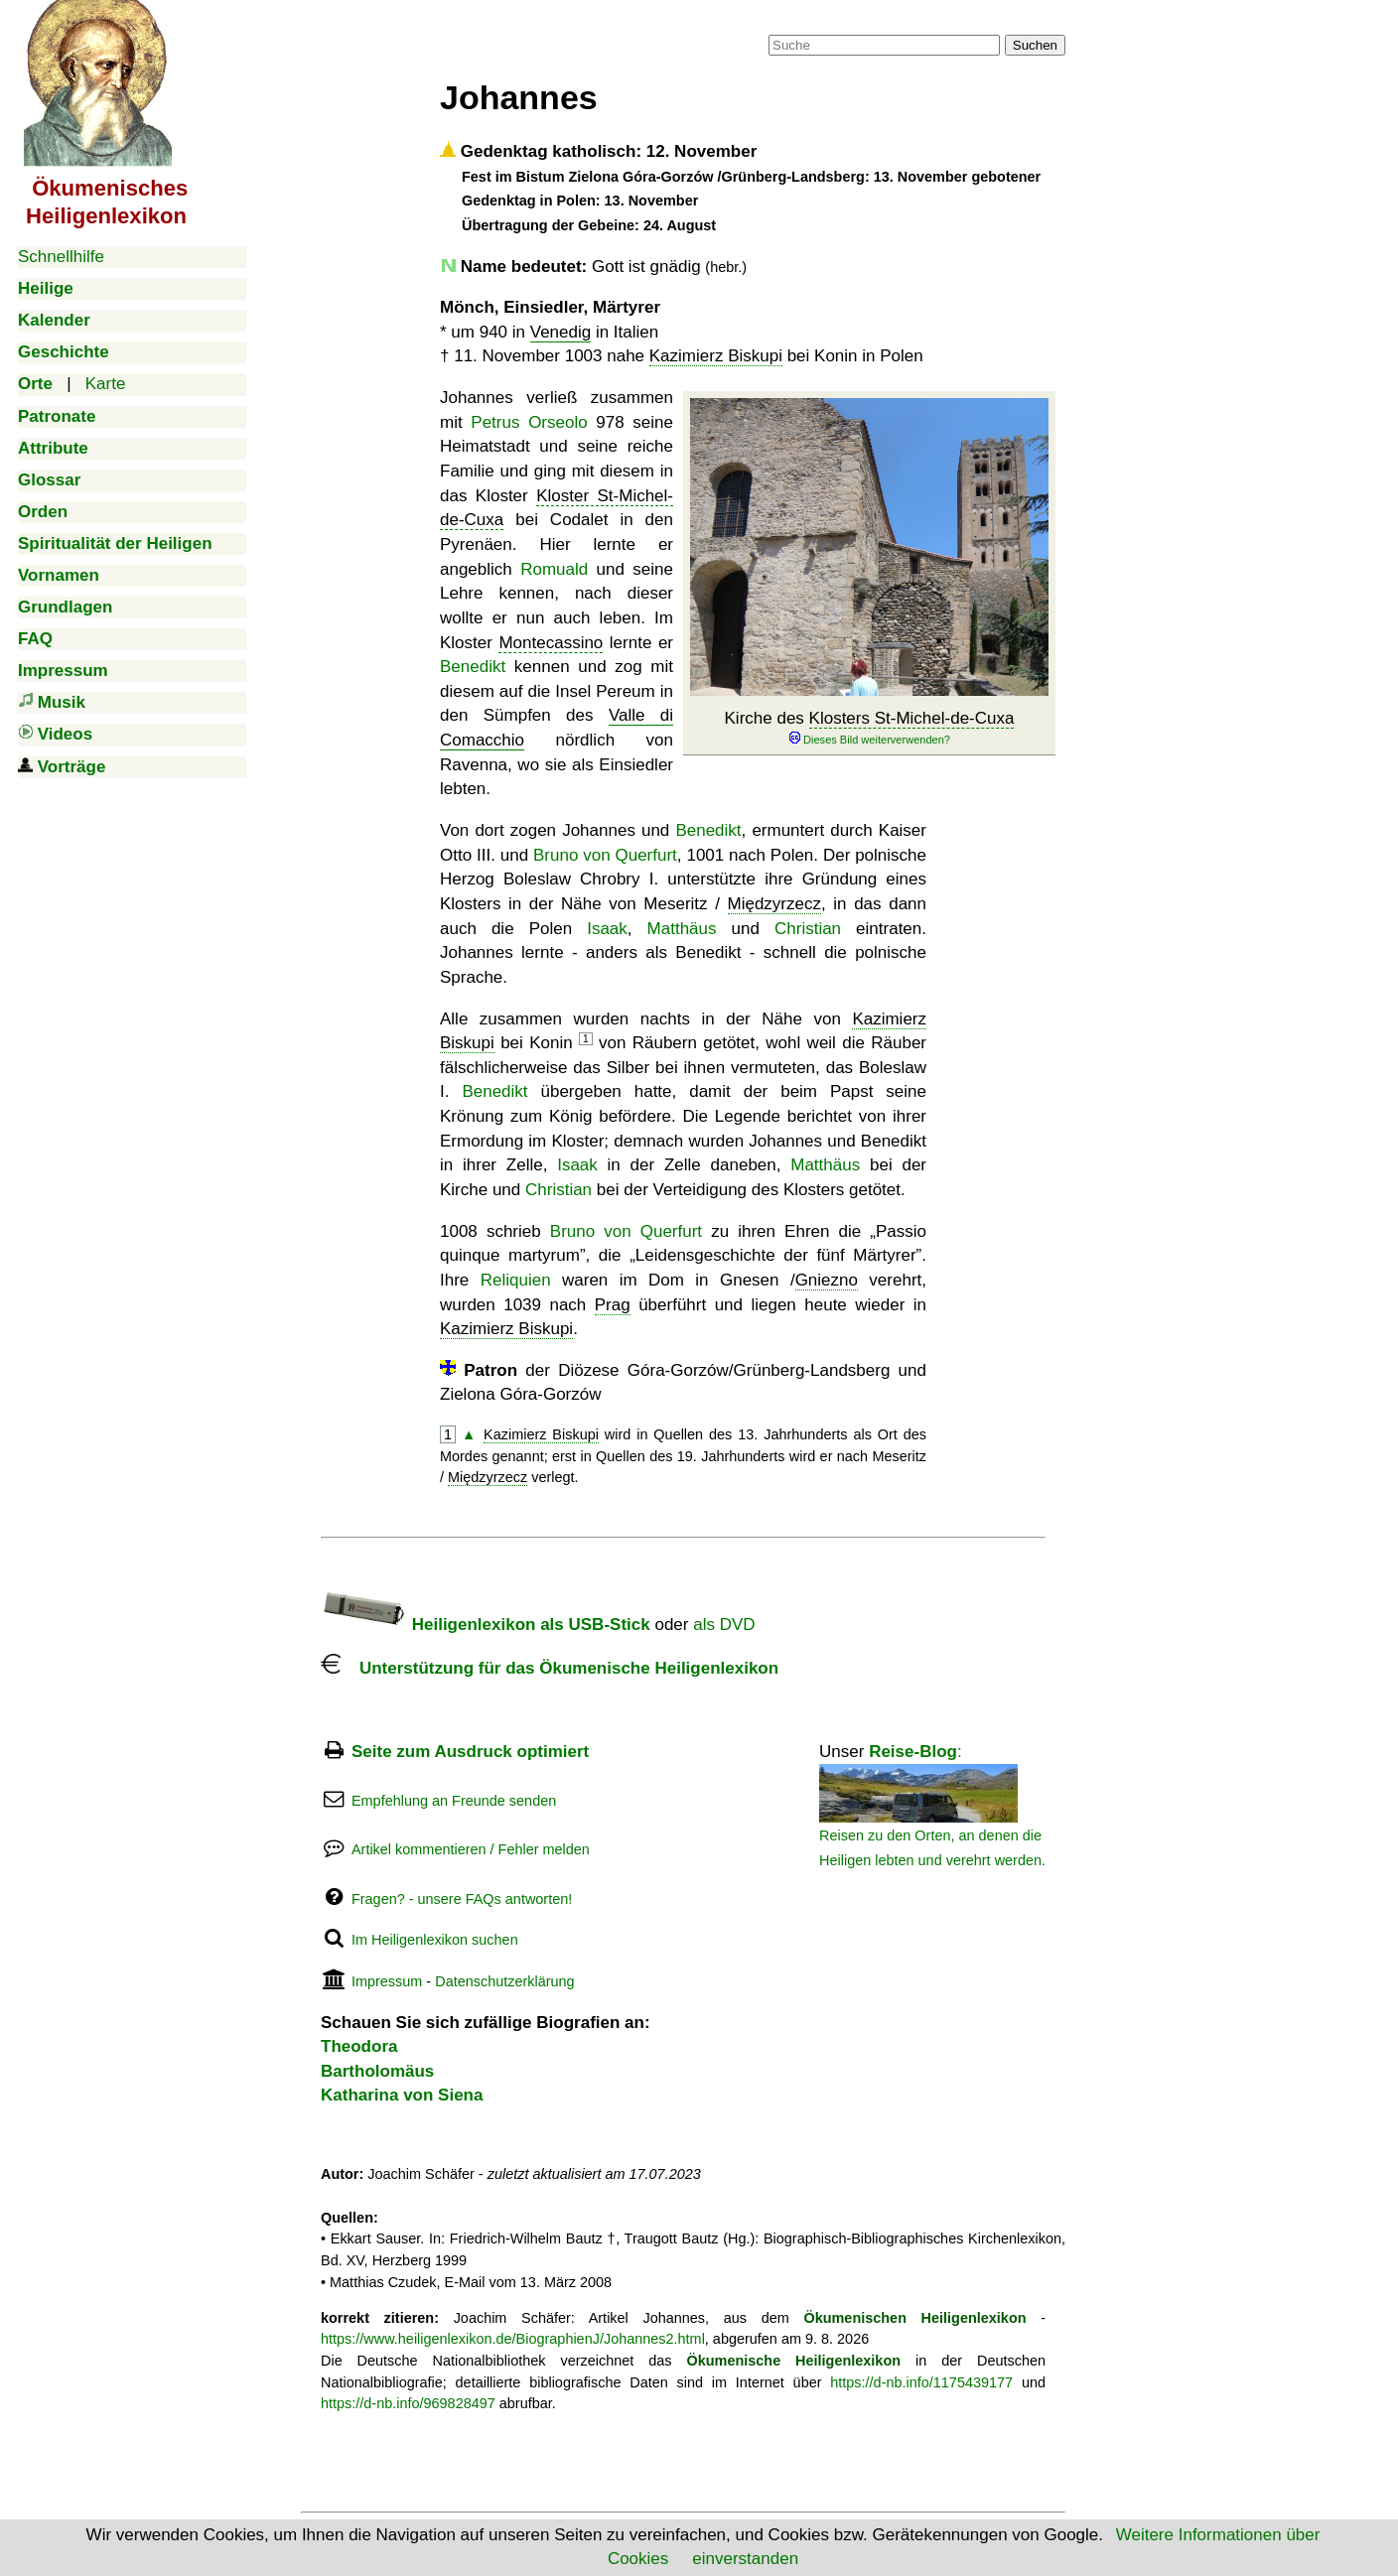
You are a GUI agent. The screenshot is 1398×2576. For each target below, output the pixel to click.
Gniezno (826, 1280)
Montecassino (550, 642)
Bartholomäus (377, 2071)
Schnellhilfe (61, 256)
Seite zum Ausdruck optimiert (470, 1751)
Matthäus (682, 928)
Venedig (560, 332)
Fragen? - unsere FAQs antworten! (461, 1899)
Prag (612, 1304)
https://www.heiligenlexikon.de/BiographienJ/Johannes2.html (513, 2339)
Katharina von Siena (402, 2095)
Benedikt (472, 666)
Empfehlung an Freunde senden (453, 1801)
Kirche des (870, 728)
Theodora (359, 2046)
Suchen (1035, 45)
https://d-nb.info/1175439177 (921, 2382)
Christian (807, 928)
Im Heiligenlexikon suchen (434, 1940)
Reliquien (516, 1280)
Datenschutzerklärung (504, 1981)
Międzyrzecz (774, 903)
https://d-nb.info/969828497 (408, 2403)
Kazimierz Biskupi (715, 355)
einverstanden (745, 2558)
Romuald (554, 569)
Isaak (607, 928)
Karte (105, 383)
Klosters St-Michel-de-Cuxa (912, 718)
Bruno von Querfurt (605, 855)
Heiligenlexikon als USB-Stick (485, 1624)
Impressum (386, 1981)
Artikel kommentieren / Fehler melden (470, 1849)
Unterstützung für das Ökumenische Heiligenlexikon (549, 1668)
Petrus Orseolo (529, 422)
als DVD (724, 1624)
